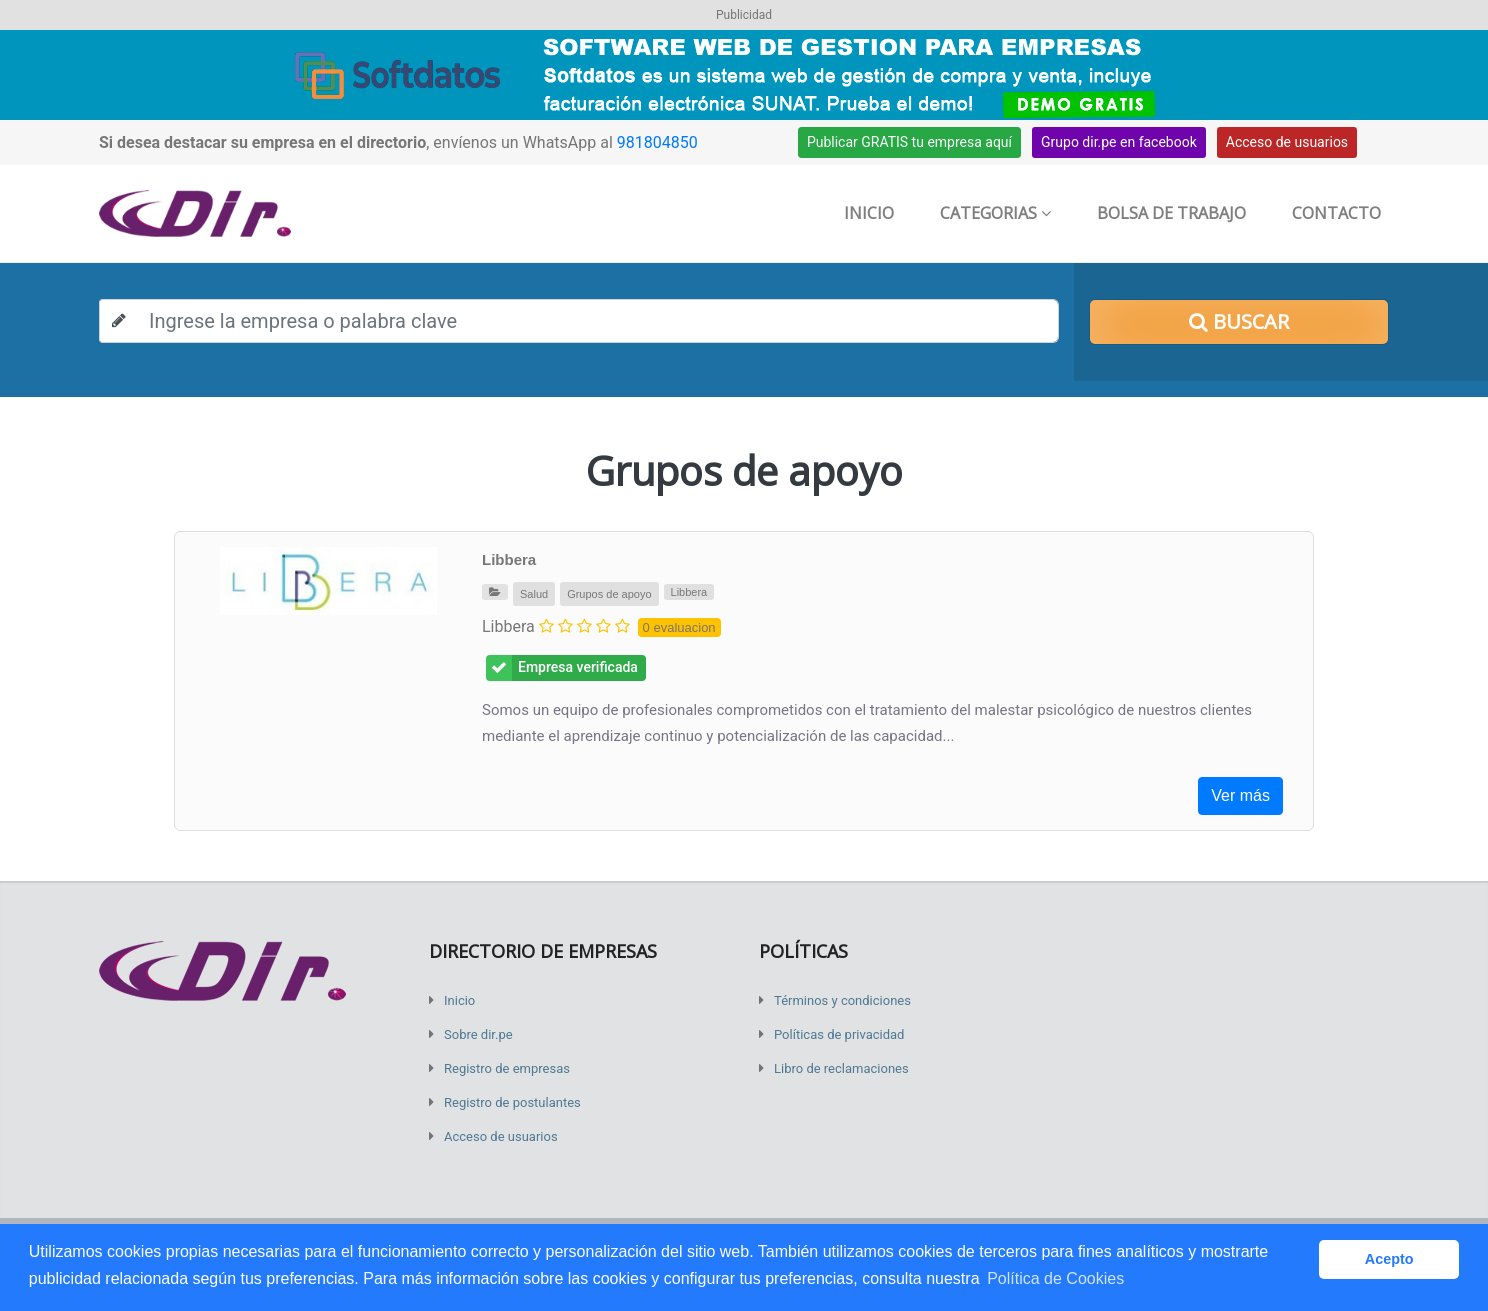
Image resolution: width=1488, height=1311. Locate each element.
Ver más (1240, 795)
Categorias (995, 213)
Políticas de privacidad (839, 1034)
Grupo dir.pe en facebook (1119, 142)
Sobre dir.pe (478, 1034)
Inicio (869, 213)
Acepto (1389, 1259)
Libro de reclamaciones (841, 1068)
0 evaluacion (679, 627)
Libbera (509, 559)
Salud (534, 594)
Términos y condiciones (842, 1000)
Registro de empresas (507, 1068)
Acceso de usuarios (1287, 142)
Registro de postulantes (512, 1102)
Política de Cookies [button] (1055, 1278)
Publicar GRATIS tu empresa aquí (909, 142)
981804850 (657, 142)
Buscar (1239, 321)
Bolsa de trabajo (1171, 213)
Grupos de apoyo (609, 594)
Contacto (1336, 213)
